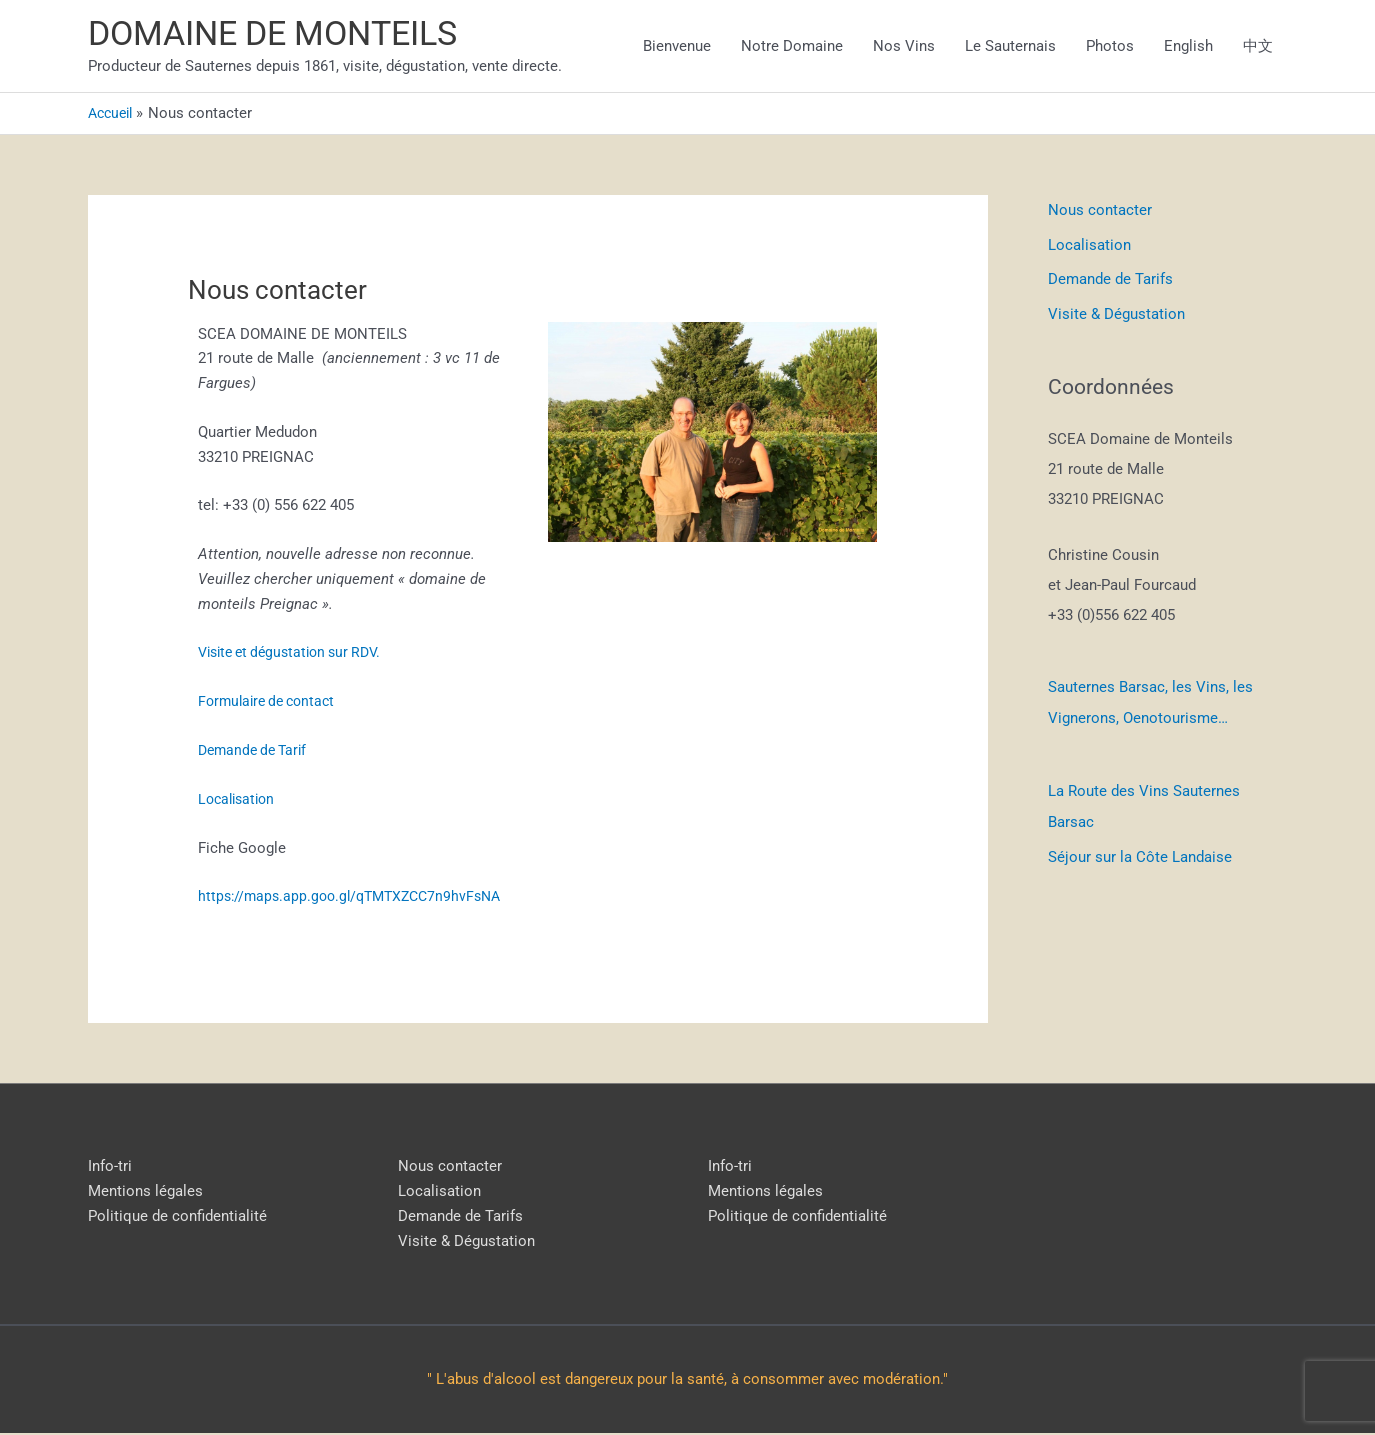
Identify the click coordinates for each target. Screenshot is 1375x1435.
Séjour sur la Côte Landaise (1140, 852)
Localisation (239, 801)
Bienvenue (677, 47)
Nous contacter (1100, 213)
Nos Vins (904, 47)
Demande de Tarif (258, 752)
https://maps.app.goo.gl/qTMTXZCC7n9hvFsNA (357, 898)
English (1188, 47)
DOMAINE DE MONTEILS (282, 35)
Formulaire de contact (271, 703)
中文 (1258, 47)
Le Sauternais (1010, 47)
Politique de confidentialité (177, 1218)
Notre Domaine (792, 47)
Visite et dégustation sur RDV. (297, 655)
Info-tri (110, 1168)
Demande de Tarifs (1110, 280)
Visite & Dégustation (1116, 314)
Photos (1110, 47)
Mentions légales (145, 1193)
